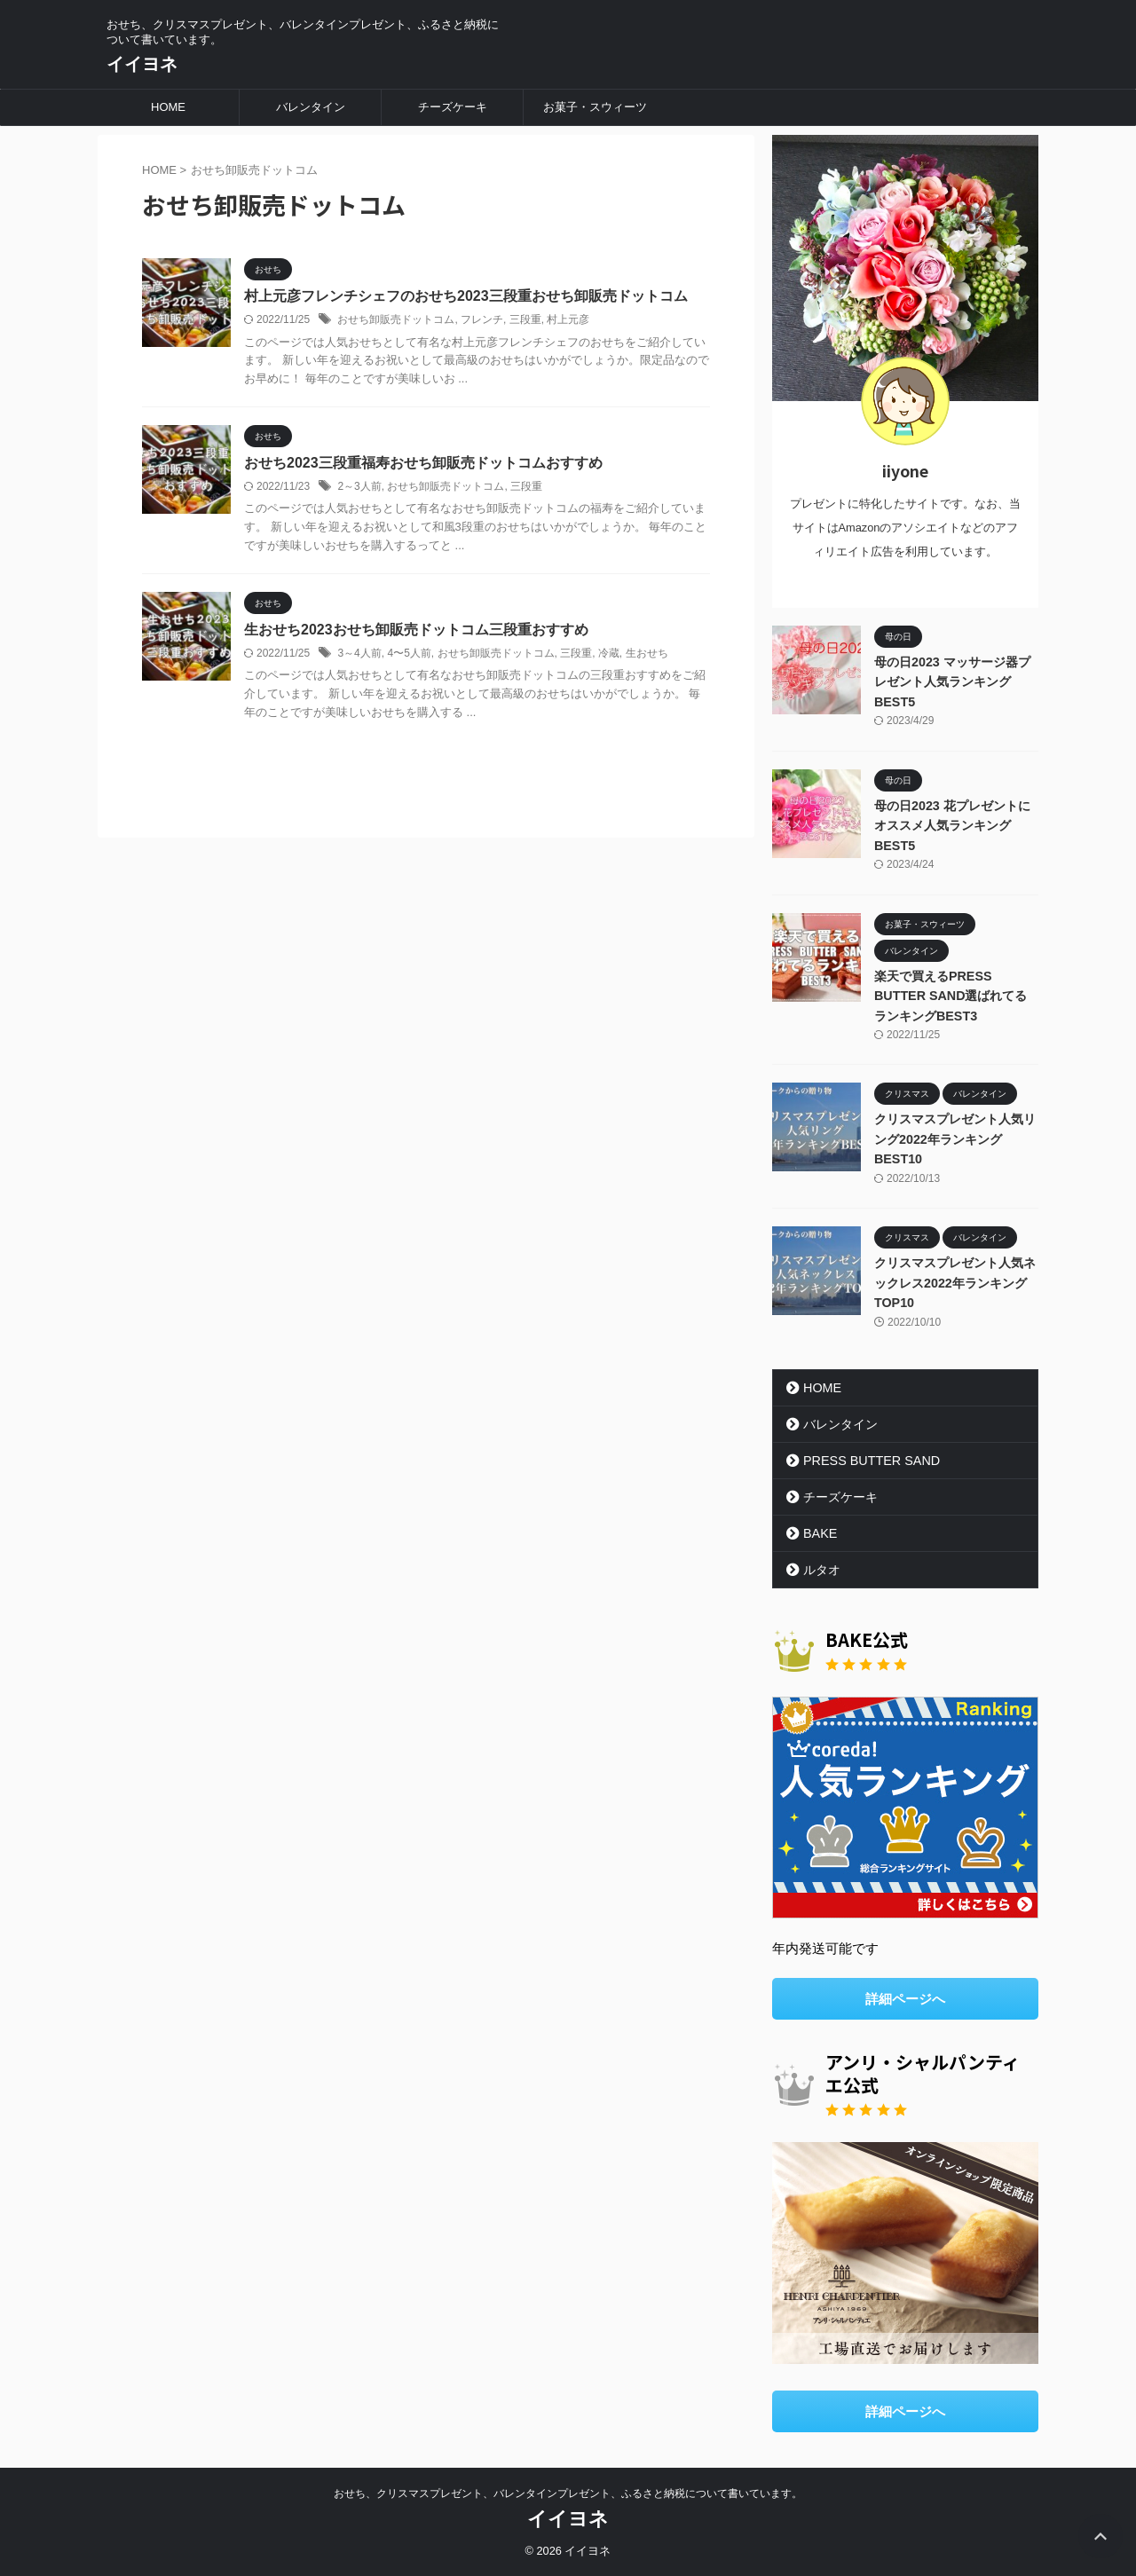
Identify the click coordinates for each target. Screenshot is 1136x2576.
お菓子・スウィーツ (595, 107)
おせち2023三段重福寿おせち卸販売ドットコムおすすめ (423, 462)
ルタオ (821, 1570)
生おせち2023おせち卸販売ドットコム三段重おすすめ (416, 629)
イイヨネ (142, 64)
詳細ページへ (905, 1998)
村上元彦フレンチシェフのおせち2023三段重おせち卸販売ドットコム (466, 295)
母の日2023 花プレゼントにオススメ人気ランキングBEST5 (952, 826)
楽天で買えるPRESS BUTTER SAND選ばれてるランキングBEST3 (950, 996)
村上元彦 (568, 319)
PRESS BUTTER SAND (871, 1460)
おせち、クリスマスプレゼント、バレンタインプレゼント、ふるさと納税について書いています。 (568, 2493)
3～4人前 (359, 653)
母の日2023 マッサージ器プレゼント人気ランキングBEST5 (952, 682)
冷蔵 (608, 653)
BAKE (820, 1533)
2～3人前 (359, 486)
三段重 (525, 319)
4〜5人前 (408, 653)
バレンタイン (310, 107)
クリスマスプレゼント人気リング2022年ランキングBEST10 (955, 1139)
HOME (168, 107)
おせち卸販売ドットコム (395, 319)
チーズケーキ (452, 107)
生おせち (647, 653)
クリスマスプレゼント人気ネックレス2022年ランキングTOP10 (955, 1283)
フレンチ (482, 319)
